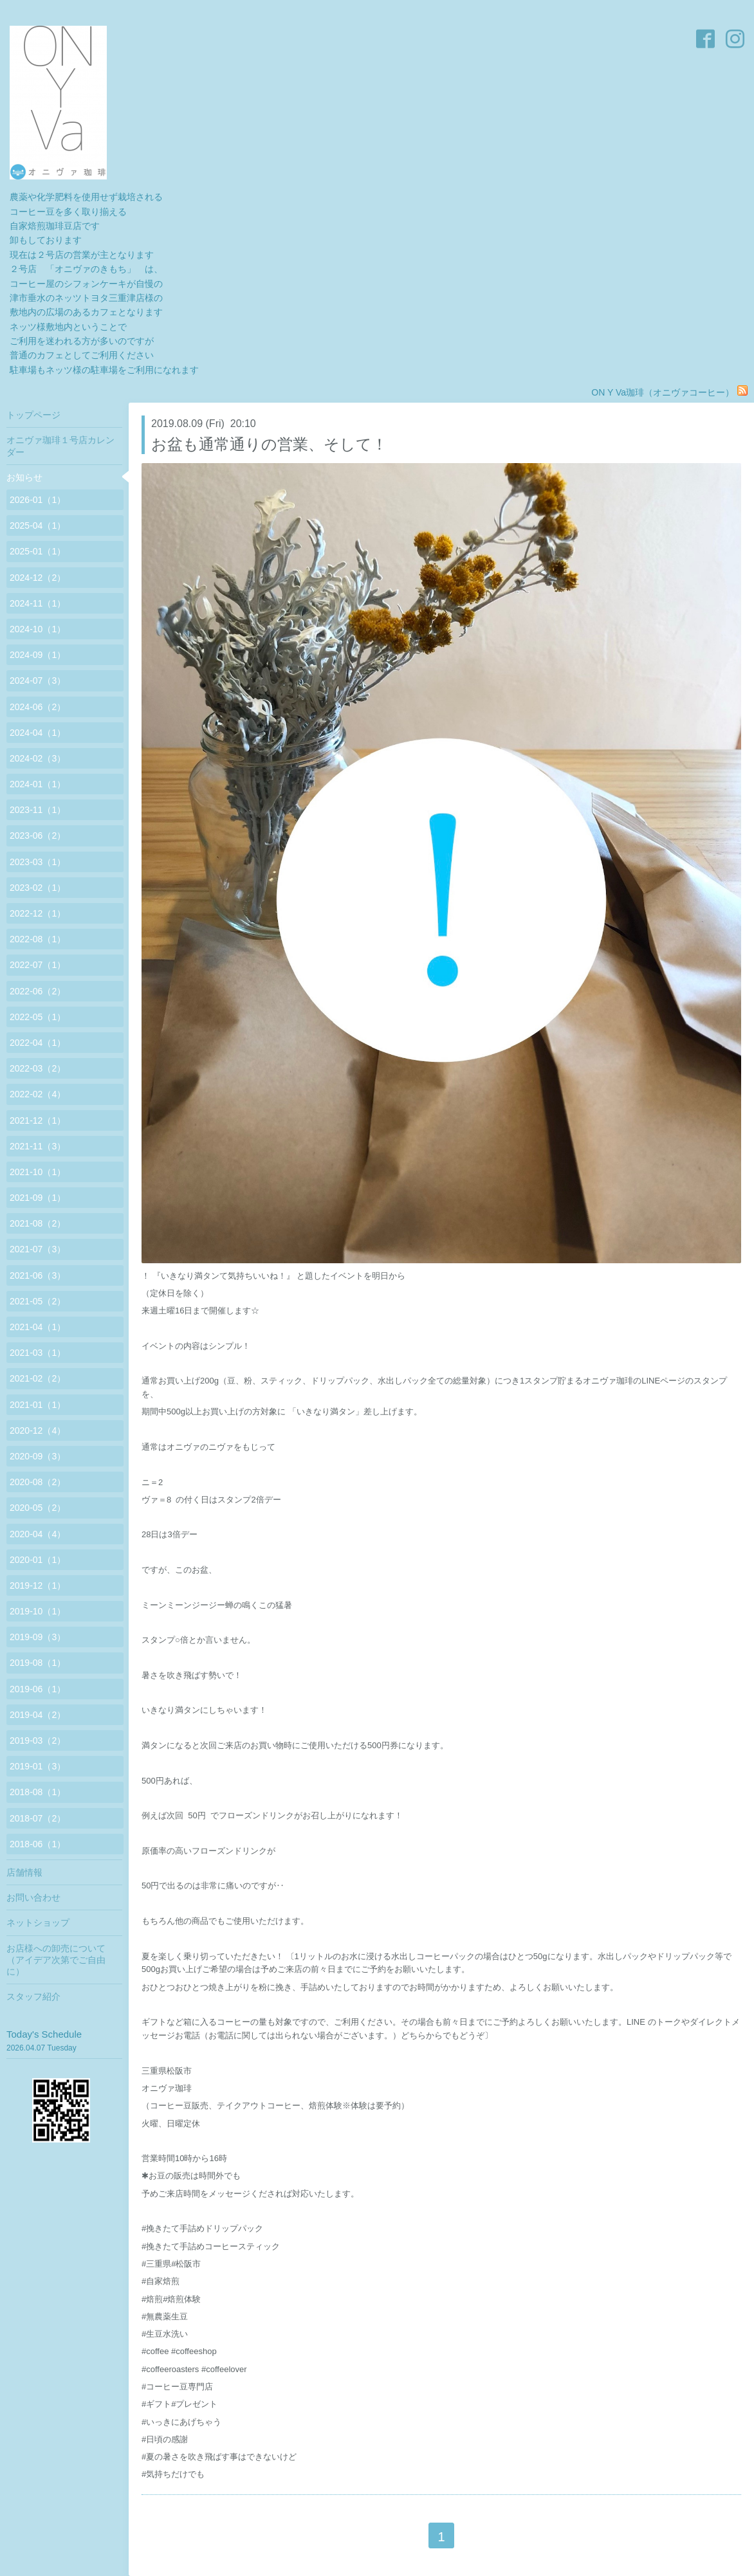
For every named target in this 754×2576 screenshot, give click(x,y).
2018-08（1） (38, 1792)
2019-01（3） (38, 1766)
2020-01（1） (38, 1560)
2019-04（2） (38, 1715)
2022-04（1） (38, 1042)
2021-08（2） (38, 1223)
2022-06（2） (38, 991)
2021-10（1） (38, 1172)
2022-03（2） (38, 1068)
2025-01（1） (38, 551)
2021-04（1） (38, 1327)
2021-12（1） (38, 1120)
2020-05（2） (38, 1508)
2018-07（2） (38, 1818)
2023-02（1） (38, 887)
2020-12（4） (38, 1430)
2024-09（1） (38, 655)
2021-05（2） (38, 1301)
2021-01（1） (38, 1405)
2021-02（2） (38, 1378)
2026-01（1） (38, 500)
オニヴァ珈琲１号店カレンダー (60, 446)
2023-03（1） (38, 862)
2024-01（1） (38, 784)
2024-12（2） (38, 577)
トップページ (33, 415)
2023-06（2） (38, 835)
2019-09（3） (38, 1637)
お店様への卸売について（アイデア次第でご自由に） (56, 1960)
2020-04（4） (38, 1534)
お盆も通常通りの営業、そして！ (269, 444)
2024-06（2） (38, 707)
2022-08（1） (38, 939)
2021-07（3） (38, 1249)
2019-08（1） (38, 1663)
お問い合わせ (33, 1897)
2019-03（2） (38, 1740)
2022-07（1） (38, 965)
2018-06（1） (38, 1844)
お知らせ (24, 477)
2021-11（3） (38, 1146)
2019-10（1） (38, 1611)
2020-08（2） (38, 1482)
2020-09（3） (38, 1456)
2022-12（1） (38, 913)
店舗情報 (24, 1872)
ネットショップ (37, 1922)
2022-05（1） (38, 1017)
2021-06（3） (38, 1275)
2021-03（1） (38, 1352)
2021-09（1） (38, 1197)
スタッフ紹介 (33, 1996)
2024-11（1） (38, 603)
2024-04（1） (38, 732)
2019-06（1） (38, 1689)
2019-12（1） (38, 1585)
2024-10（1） (38, 629)
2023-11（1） (38, 810)
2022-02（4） (38, 1094)
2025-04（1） (38, 525)
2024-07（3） (38, 680)
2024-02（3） (38, 758)
